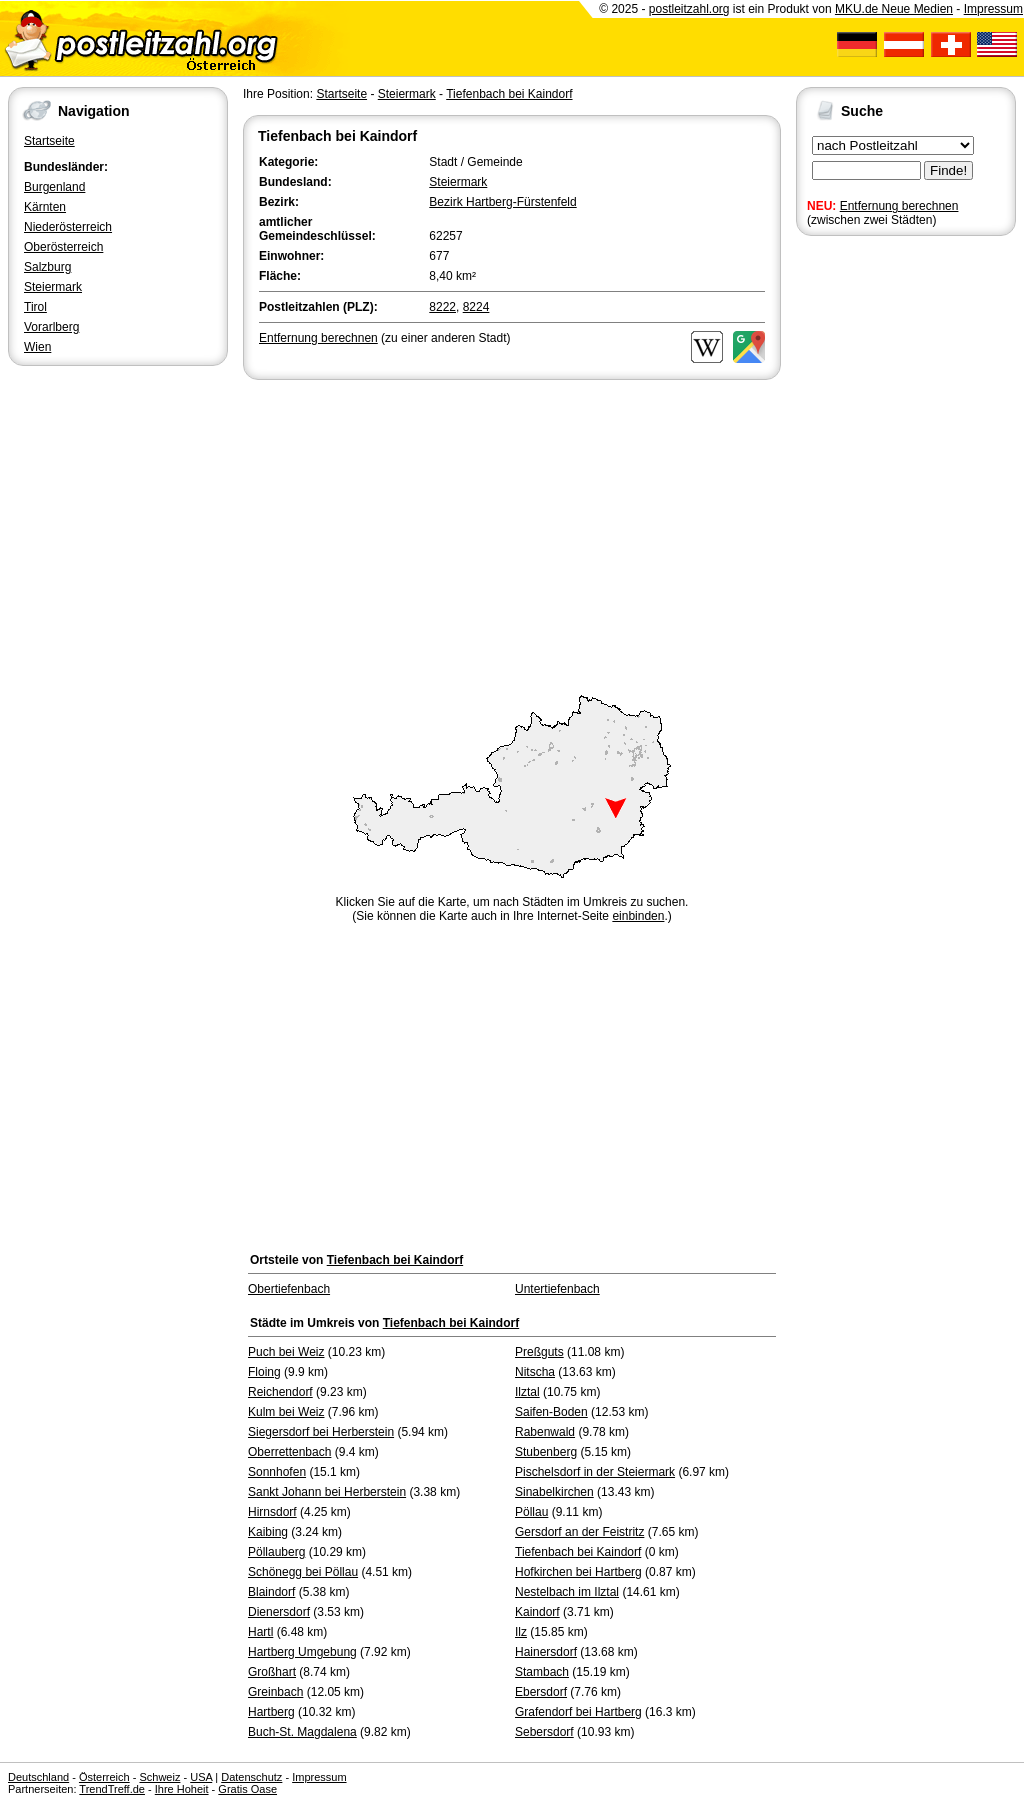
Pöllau (531, 1512)
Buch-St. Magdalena (302, 1732)
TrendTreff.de (112, 1789)
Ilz (521, 1632)
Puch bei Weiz (286, 1352)
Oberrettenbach (289, 1452)
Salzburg (47, 267)
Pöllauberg (276, 1552)
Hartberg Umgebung (302, 1652)
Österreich (104, 1777)
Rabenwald (545, 1432)
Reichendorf (280, 1392)
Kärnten (45, 207)
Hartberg (271, 1712)
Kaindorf (537, 1612)
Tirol (35, 307)
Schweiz (159, 1777)
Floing (264, 1372)
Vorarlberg (51, 327)
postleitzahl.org (689, 9)
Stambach (542, 1672)
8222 (442, 307)
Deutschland (38, 1777)
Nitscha (535, 1372)
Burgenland (54, 187)
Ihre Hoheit (182, 1789)
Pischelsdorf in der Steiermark (595, 1472)
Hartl (260, 1632)
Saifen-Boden (551, 1412)
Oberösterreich (63, 247)
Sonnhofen (277, 1472)
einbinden (638, 916)
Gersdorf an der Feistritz (579, 1532)
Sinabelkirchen (554, 1492)
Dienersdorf (279, 1612)
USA (201, 1777)
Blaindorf (271, 1592)
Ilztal (527, 1392)
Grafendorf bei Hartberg (578, 1712)
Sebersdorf (544, 1732)
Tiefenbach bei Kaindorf (509, 94)
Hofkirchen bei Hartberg (578, 1572)
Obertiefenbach (289, 1289)
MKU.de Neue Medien (894, 9)
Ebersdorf (541, 1692)
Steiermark (53, 287)
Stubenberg (546, 1452)
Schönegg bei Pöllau (303, 1572)
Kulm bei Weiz (286, 1412)
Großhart (272, 1672)
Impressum (993, 9)
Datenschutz (251, 1777)
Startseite (49, 141)
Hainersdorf (546, 1652)
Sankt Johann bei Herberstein (327, 1492)
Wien (37, 347)
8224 (476, 307)
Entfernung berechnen (899, 206)
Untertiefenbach (557, 1289)
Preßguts (539, 1352)
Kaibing (268, 1532)
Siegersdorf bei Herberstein (321, 1432)
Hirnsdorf (272, 1512)
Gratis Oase (247, 1789)
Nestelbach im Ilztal (567, 1592)
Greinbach (275, 1692)
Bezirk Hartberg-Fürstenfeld (502, 202)
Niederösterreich (68, 227)
